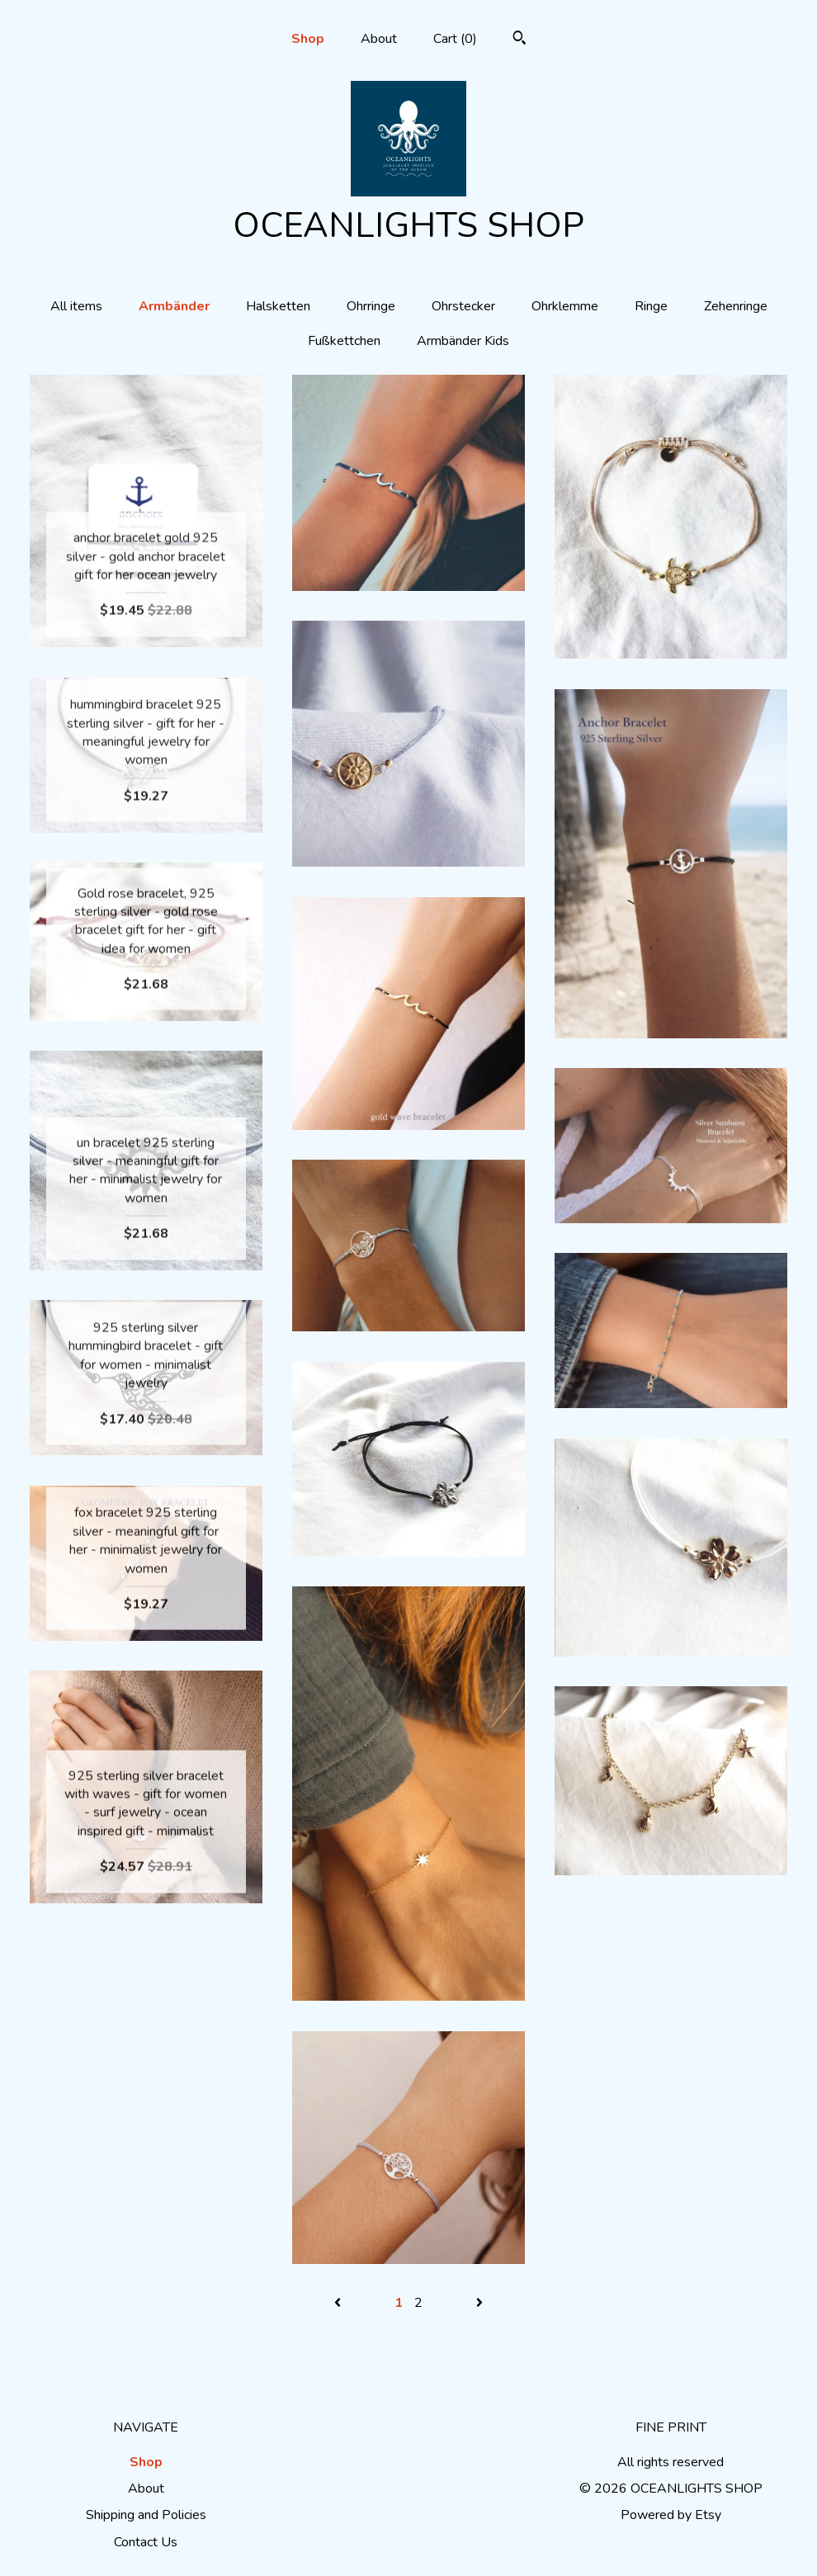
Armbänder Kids (463, 341)
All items (76, 306)
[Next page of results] (479, 2303)
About (379, 39)
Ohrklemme (564, 306)
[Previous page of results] (339, 2303)
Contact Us (145, 2542)
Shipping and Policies (146, 2515)
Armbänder (174, 306)
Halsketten (278, 306)
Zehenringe (735, 306)
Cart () (455, 39)
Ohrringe (371, 306)
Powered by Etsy (671, 2515)
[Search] (519, 40)
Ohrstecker (463, 306)
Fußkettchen (344, 341)
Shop (307, 39)
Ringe (651, 306)
